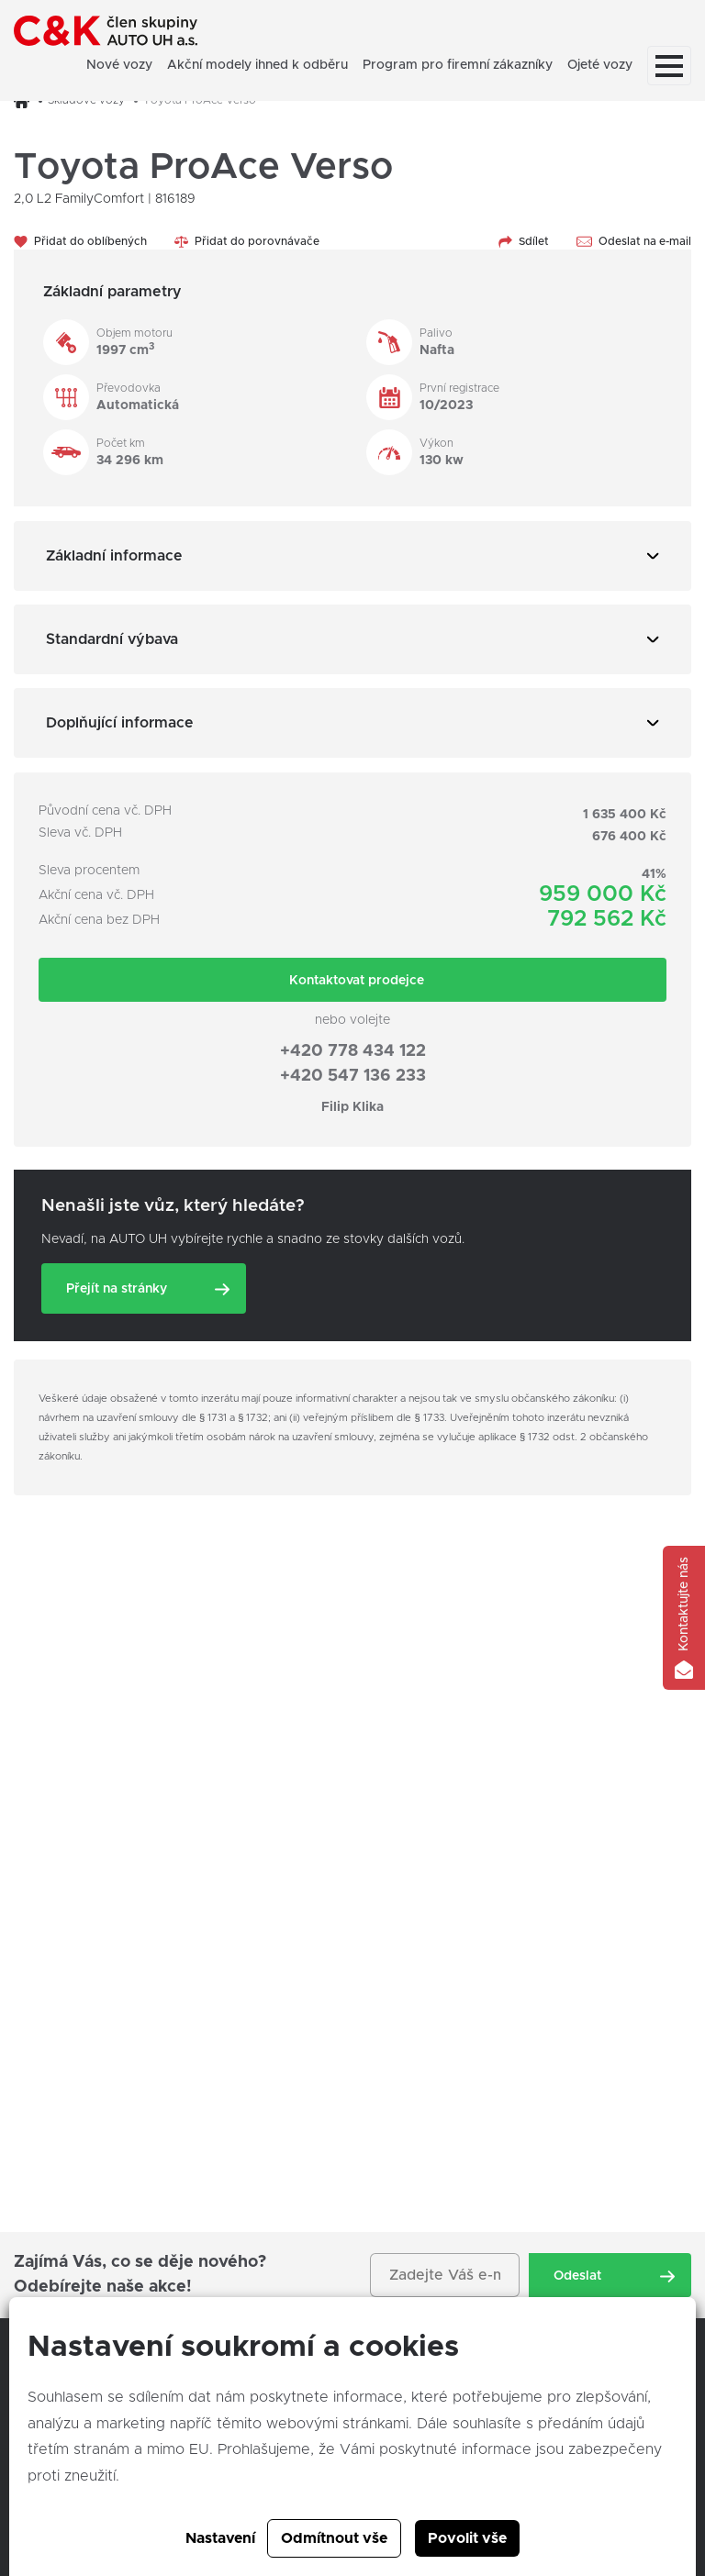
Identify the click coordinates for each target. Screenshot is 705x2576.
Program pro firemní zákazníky (458, 65)
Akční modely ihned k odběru (257, 65)
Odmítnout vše (334, 2538)
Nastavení (220, 2538)
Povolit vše (467, 2538)
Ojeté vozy (599, 65)
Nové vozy (119, 65)
